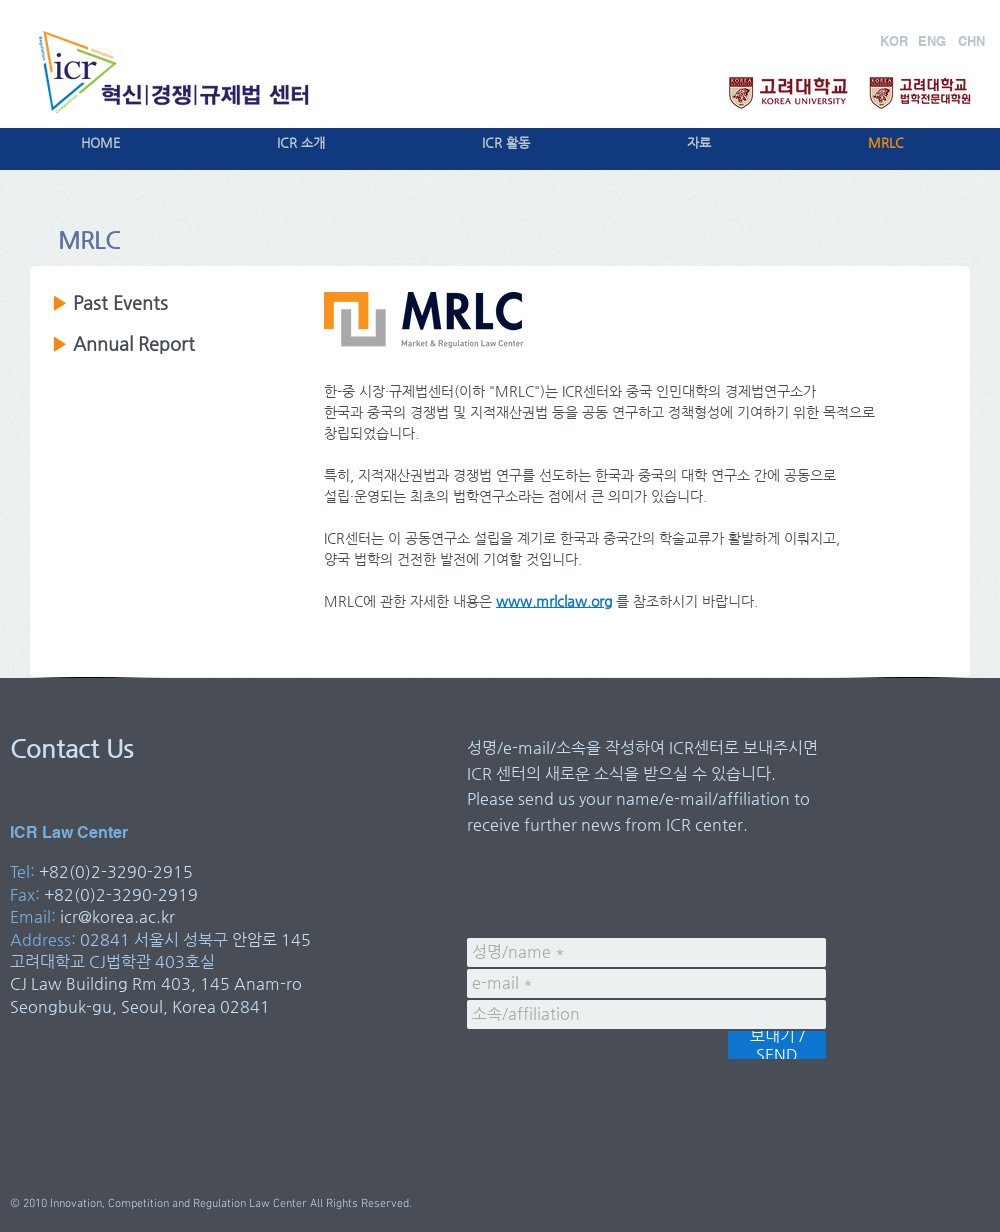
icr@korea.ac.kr (117, 916)
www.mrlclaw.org (554, 601)
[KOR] (894, 41)
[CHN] (971, 41)
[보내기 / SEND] (777, 1045)
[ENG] (931, 41)
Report (164, 343)
